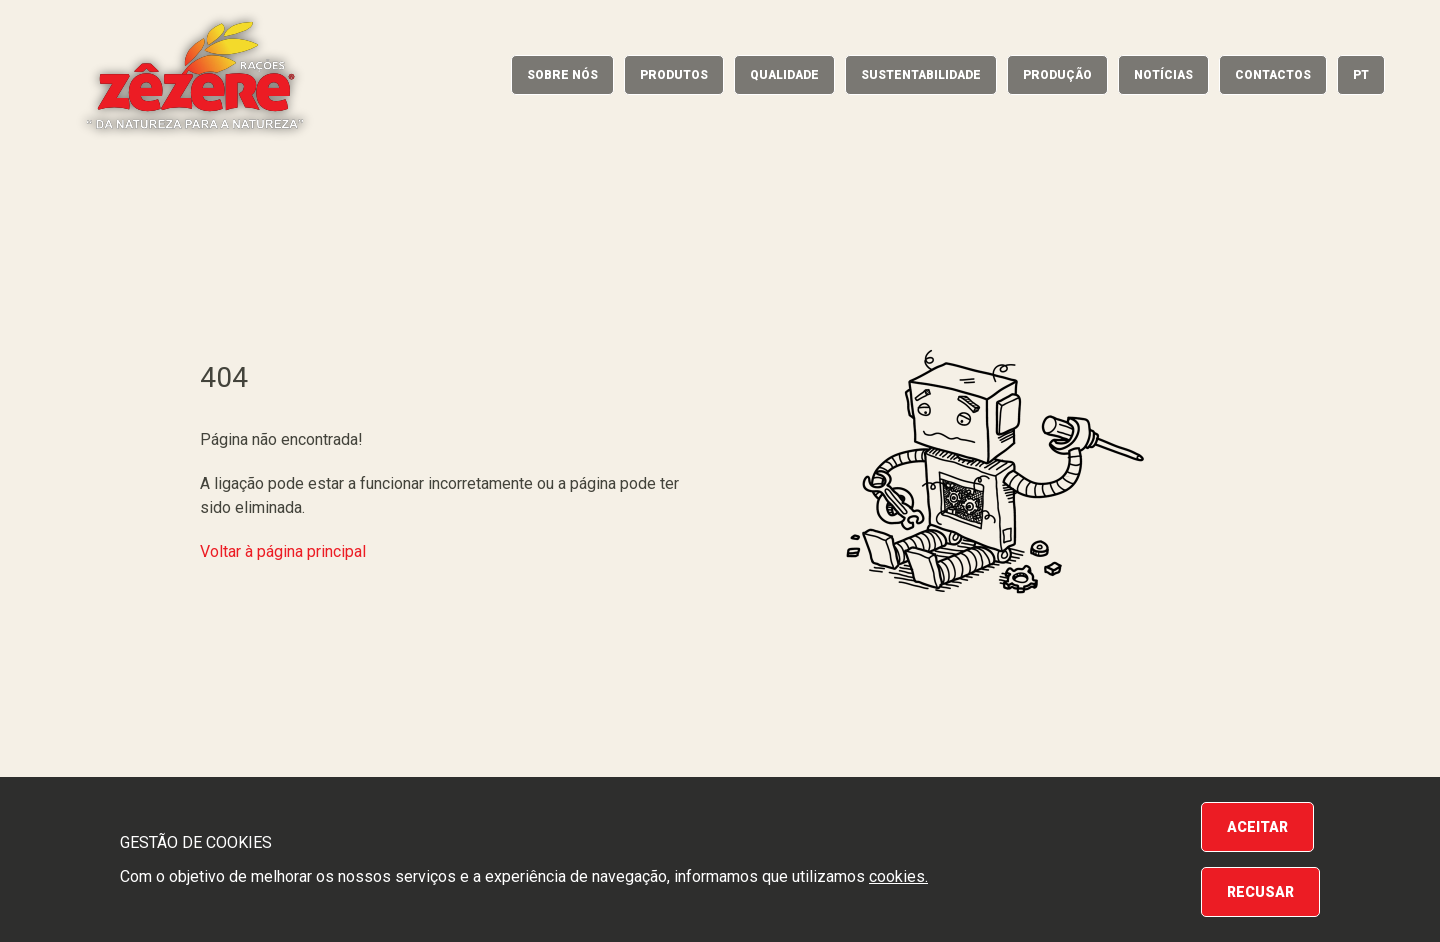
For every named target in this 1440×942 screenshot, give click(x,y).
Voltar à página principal (283, 551)
